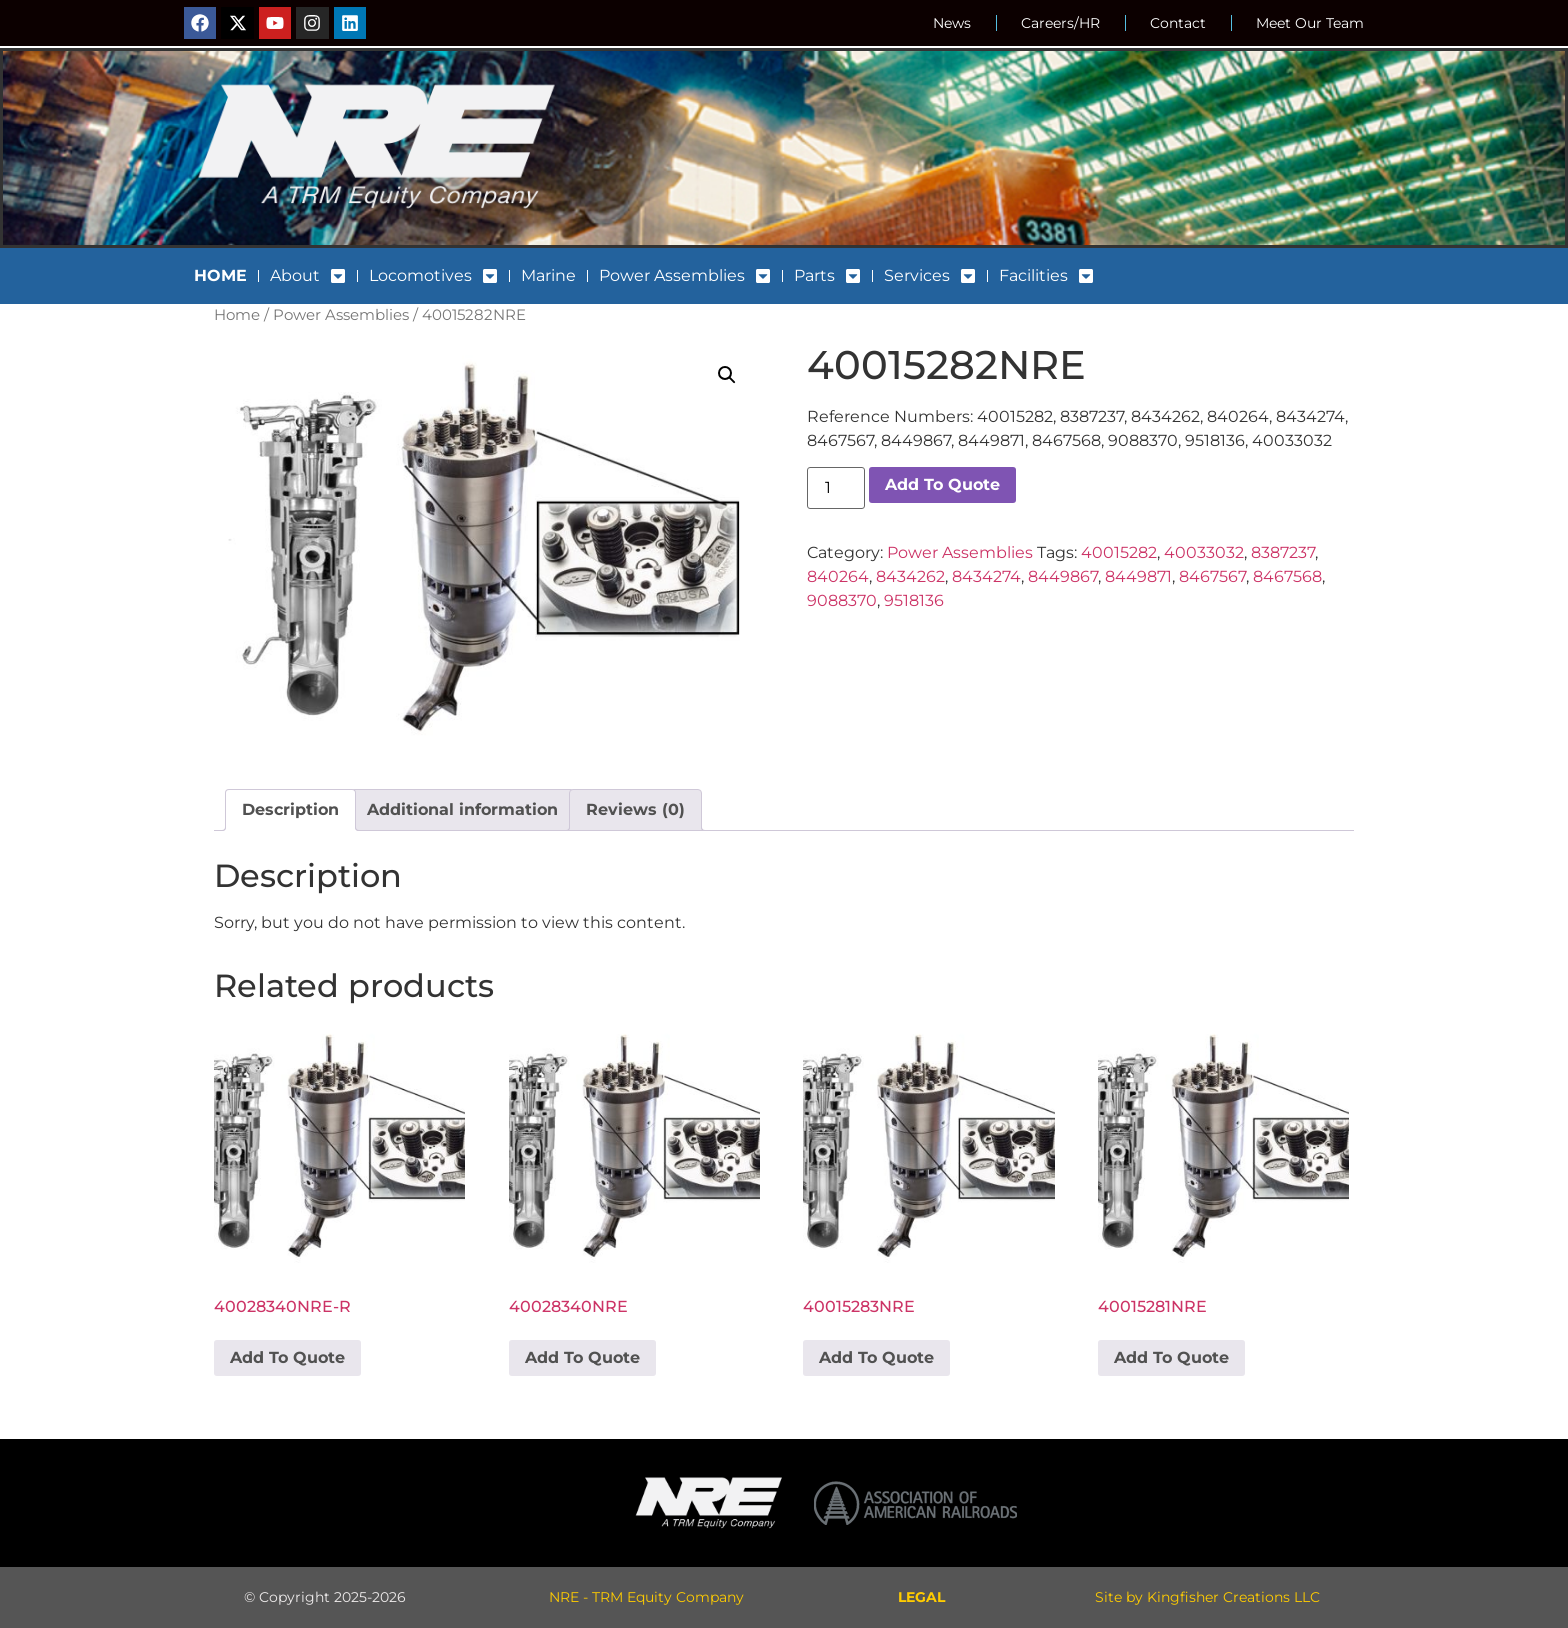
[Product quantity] (836, 488)
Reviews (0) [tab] (635, 809)
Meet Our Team (1310, 23)
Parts (827, 276)
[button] (727, 375)
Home (237, 315)
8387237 (1283, 552)
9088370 (842, 600)
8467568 (1287, 576)
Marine (548, 275)
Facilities (1046, 276)
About (308, 276)
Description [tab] (290, 809)
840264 (838, 576)
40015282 (1119, 552)
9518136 (914, 600)
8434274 (986, 576)
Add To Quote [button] (287, 1357)
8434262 (910, 576)
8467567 (1212, 576)
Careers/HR (1060, 23)
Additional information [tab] (462, 809)
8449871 (1138, 576)
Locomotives (433, 276)
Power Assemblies (685, 276)
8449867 (1063, 576)
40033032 (1204, 552)
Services (930, 276)
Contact (1178, 23)
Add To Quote (942, 484)
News (952, 23)
